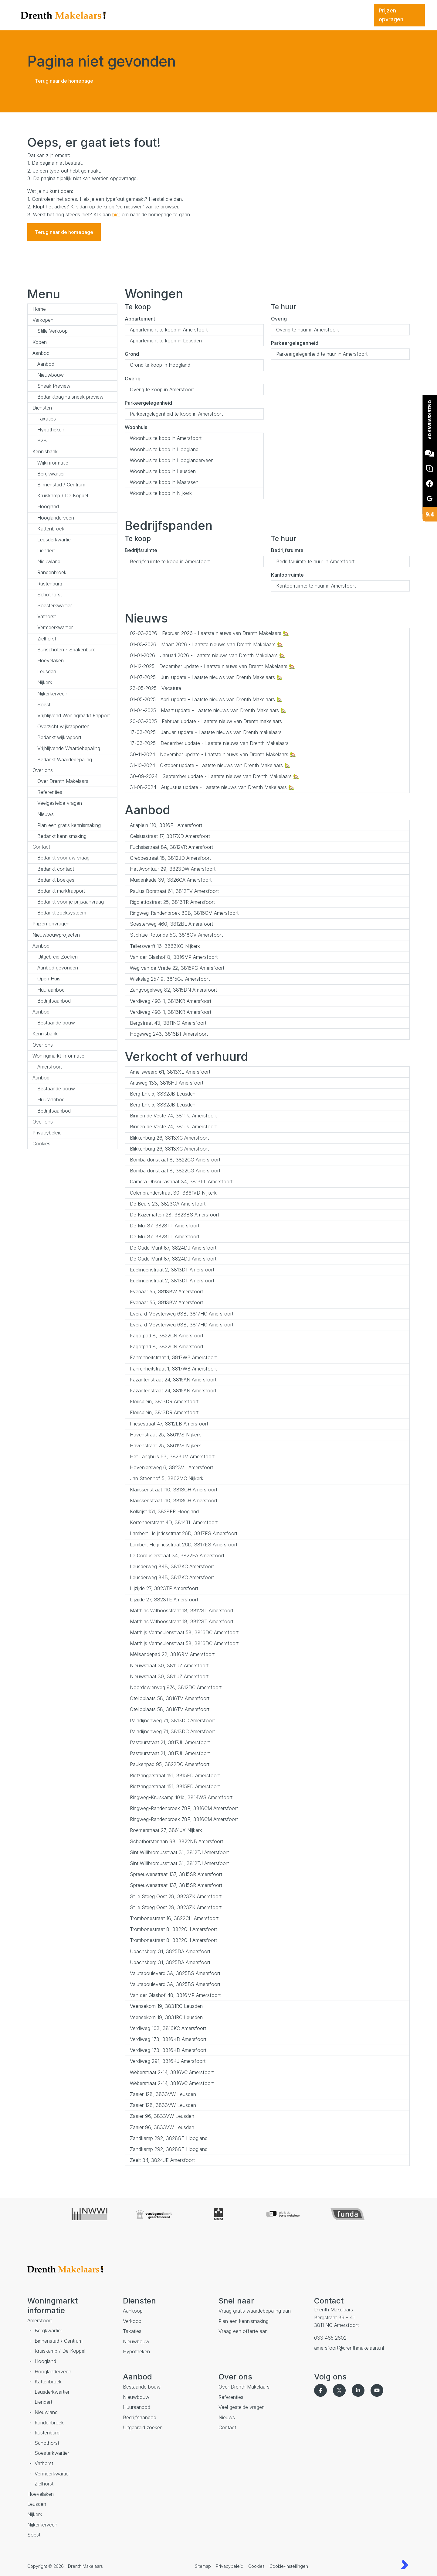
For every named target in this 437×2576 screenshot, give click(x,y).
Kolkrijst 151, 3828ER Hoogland (164, 1511)
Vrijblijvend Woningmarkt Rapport (73, 715)
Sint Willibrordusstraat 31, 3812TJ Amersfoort (179, 1852)
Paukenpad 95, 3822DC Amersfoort (169, 1764)
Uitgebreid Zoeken (57, 957)
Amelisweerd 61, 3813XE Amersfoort (170, 1072)
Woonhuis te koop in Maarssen (164, 482)
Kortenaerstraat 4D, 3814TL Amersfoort (174, 1522)
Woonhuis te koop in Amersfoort (166, 438)
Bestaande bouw (56, 1023)
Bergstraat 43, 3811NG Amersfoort (168, 1023)
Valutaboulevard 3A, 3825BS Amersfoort (175, 1973)
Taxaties (46, 419)
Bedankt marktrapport (61, 891)
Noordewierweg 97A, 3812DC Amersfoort (176, 1687)
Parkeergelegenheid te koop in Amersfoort (176, 414)
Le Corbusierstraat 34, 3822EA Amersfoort (177, 1555)
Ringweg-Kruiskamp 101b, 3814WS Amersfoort (181, 1797)
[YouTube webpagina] (378, 2390)
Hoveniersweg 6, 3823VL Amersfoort (171, 1467)
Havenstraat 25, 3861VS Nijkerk (165, 1435)
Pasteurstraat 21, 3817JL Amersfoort (170, 1742)
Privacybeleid (47, 1133)
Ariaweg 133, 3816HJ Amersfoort (166, 1083)
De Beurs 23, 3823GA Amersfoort (167, 1204)
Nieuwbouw (50, 375)
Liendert (46, 550)
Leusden (46, 671)
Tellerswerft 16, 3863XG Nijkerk (165, 946)
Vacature (155, 688)
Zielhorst (46, 639)
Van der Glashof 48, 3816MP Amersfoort (175, 1995)
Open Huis (48, 979)
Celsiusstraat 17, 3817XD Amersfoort (170, 836)
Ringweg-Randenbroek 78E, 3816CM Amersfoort (184, 1808)
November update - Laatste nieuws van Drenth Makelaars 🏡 (213, 754)
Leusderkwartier (54, 540)
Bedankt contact (55, 869)
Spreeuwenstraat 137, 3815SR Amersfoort (176, 1874)
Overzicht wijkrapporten (63, 726)
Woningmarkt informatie (58, 1056)
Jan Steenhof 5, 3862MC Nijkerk (166, 1478)
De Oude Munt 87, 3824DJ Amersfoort (173, 1248)
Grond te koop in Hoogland (160, 365)
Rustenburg (49, 584)
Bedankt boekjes (55, 880)
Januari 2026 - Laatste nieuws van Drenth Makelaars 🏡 (207, 655)
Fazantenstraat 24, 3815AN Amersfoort (173, 1380)
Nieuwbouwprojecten (56, 935)
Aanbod (40, 353)
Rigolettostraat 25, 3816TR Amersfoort (172, 902)
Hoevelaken (50, 660)
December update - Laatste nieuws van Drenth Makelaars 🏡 (212, 666)
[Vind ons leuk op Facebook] (321, 2390)
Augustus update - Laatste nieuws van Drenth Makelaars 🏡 (212, 787)
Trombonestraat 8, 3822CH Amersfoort (173, 1929)
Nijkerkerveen (52, 694)
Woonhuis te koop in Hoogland (164, 449)
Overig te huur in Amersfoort (307, 330)
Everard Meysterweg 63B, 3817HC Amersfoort (181, 1314)
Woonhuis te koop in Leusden (163, 471)
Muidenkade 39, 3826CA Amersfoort (171, 880)
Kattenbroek (50, 529)
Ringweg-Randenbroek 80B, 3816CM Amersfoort (184, 913)
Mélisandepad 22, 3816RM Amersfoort (172, 1654)
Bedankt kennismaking (61, 836)
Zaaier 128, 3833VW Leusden (163, 2094)
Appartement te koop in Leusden (166, 341)
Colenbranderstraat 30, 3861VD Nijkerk (173, 1193)
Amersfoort (49, 1067)
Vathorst (46, 616)
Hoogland (48, 506)
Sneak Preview (53, 386)
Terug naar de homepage (64, 81)
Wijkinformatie (52, 463)
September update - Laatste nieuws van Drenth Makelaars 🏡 (214, 776)
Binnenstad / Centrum (61, 485)
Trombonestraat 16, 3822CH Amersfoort (174, 1918)
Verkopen (42, 320)
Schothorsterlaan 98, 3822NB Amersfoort (176, 1841)
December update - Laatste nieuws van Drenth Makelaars (209, 743)
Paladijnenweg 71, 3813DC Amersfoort (172, 1720)
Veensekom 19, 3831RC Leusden (166, 2006)
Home (39, 309)
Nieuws (45, 814)
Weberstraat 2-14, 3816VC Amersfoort (172, 2072)
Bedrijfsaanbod (54, 1001)
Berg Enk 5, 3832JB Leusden (162, 1094)
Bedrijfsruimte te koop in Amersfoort (170, 561)
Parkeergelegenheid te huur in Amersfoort (322, 354)
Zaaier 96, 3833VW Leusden (162, 2116)
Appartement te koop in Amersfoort (169, 330)
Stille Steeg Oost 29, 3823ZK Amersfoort (176, 1896)
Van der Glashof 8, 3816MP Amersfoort (174, 957)
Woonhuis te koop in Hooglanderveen (172, 460)
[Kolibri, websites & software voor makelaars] (405, 2564)
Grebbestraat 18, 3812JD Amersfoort (170, 858)
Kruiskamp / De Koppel (62, 495)
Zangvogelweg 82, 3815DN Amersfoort (173, 990)
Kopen (39, 342)
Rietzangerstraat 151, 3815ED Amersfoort (175, 1775)
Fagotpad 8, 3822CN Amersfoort (166, 1336)
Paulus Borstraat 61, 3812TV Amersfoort (174, 891)
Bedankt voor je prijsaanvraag (70, 902)
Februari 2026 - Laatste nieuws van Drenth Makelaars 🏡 (209, 633)
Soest (43, 704)
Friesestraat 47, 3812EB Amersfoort (169, 1424)
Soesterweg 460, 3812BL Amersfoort (171, 924)
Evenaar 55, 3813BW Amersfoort (166, 1291)
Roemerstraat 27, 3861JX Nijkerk (166, 1830)
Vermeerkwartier (55, 627)
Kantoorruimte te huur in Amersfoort (316, 586)
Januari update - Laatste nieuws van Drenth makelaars (206, 732)
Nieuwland (48, 561)
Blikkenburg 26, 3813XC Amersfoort (169, 1138)
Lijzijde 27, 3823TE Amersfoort (164, 1588)
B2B (42, 440)
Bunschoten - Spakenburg (66, 650)
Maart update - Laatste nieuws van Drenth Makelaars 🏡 (208, 710)
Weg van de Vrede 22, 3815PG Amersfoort (177, 968)
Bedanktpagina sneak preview (70, 397)
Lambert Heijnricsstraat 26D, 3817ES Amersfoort (183, 1533)
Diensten (42, 408)
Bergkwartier (51, 474)
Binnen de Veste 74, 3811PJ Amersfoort (173, 1116)
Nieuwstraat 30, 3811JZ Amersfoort (169, 1665)
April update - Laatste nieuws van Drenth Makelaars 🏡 (206, 699)
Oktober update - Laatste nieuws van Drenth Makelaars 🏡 (210, 765)
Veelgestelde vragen (59, 803)
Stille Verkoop (52, 331)
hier (116, 214)
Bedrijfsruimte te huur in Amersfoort (315, 561)
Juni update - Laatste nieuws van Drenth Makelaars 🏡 (206, 677)
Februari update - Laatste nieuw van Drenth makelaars (206, 721)
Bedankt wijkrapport (59, 737)
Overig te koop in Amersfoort (162, 389)
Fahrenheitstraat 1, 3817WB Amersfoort (173, 1357)
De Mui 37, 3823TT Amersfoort (164, 1226)
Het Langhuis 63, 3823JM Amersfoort (172, 1456)
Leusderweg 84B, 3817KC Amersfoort (172, 1566)
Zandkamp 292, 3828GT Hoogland (169, 2138)
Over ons (42, 770)
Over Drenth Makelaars (62, 781)
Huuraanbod (51, 990)
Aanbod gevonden (57, 968)
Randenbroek (51, 572)
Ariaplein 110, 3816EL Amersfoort (166, 825)
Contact (41, 847)
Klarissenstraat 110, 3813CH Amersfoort (173, 1490)
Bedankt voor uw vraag (63, 858)
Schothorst (49, 595)
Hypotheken (50, 430)
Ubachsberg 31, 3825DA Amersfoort (170, 1951)
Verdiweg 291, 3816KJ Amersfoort (167, 2061)
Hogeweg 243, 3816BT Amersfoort (169, 1034)
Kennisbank (45, 451)
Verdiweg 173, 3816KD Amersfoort (168, 2039)
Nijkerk (44, 682)
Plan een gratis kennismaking (69, 825)
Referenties (49, 792)
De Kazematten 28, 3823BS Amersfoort (174, 1215)
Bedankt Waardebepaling (64, 759)
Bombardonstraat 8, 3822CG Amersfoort (175, 1160)
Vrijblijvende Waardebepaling (68, 748)
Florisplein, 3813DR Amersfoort (164, 1401)
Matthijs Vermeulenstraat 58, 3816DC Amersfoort (184, 1632)
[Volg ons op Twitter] (340, 2390)
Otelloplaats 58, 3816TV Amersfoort (169, 1698)
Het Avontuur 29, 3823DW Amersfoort (172, 869)
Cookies (41, 1144)
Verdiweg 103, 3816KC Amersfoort (168, 2028)
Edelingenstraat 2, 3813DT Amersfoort (172, 1270)
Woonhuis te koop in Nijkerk (161, 493)
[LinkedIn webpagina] (359, 2390)
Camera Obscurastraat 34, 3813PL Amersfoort (181, 1181)
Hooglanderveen (55, 518)
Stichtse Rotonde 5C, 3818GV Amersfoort (176, 935)
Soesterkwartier (54, 605)
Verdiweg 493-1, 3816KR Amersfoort (170, 1001)
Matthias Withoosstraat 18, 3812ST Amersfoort (181, 1610)
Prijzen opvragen (50, 924)
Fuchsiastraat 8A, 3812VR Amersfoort (171, 847)
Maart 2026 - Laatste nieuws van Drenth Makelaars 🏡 (206, 644)
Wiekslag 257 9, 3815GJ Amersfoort (170, 979)
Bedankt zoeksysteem (61, 913)
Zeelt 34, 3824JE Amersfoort (162, 2160)
